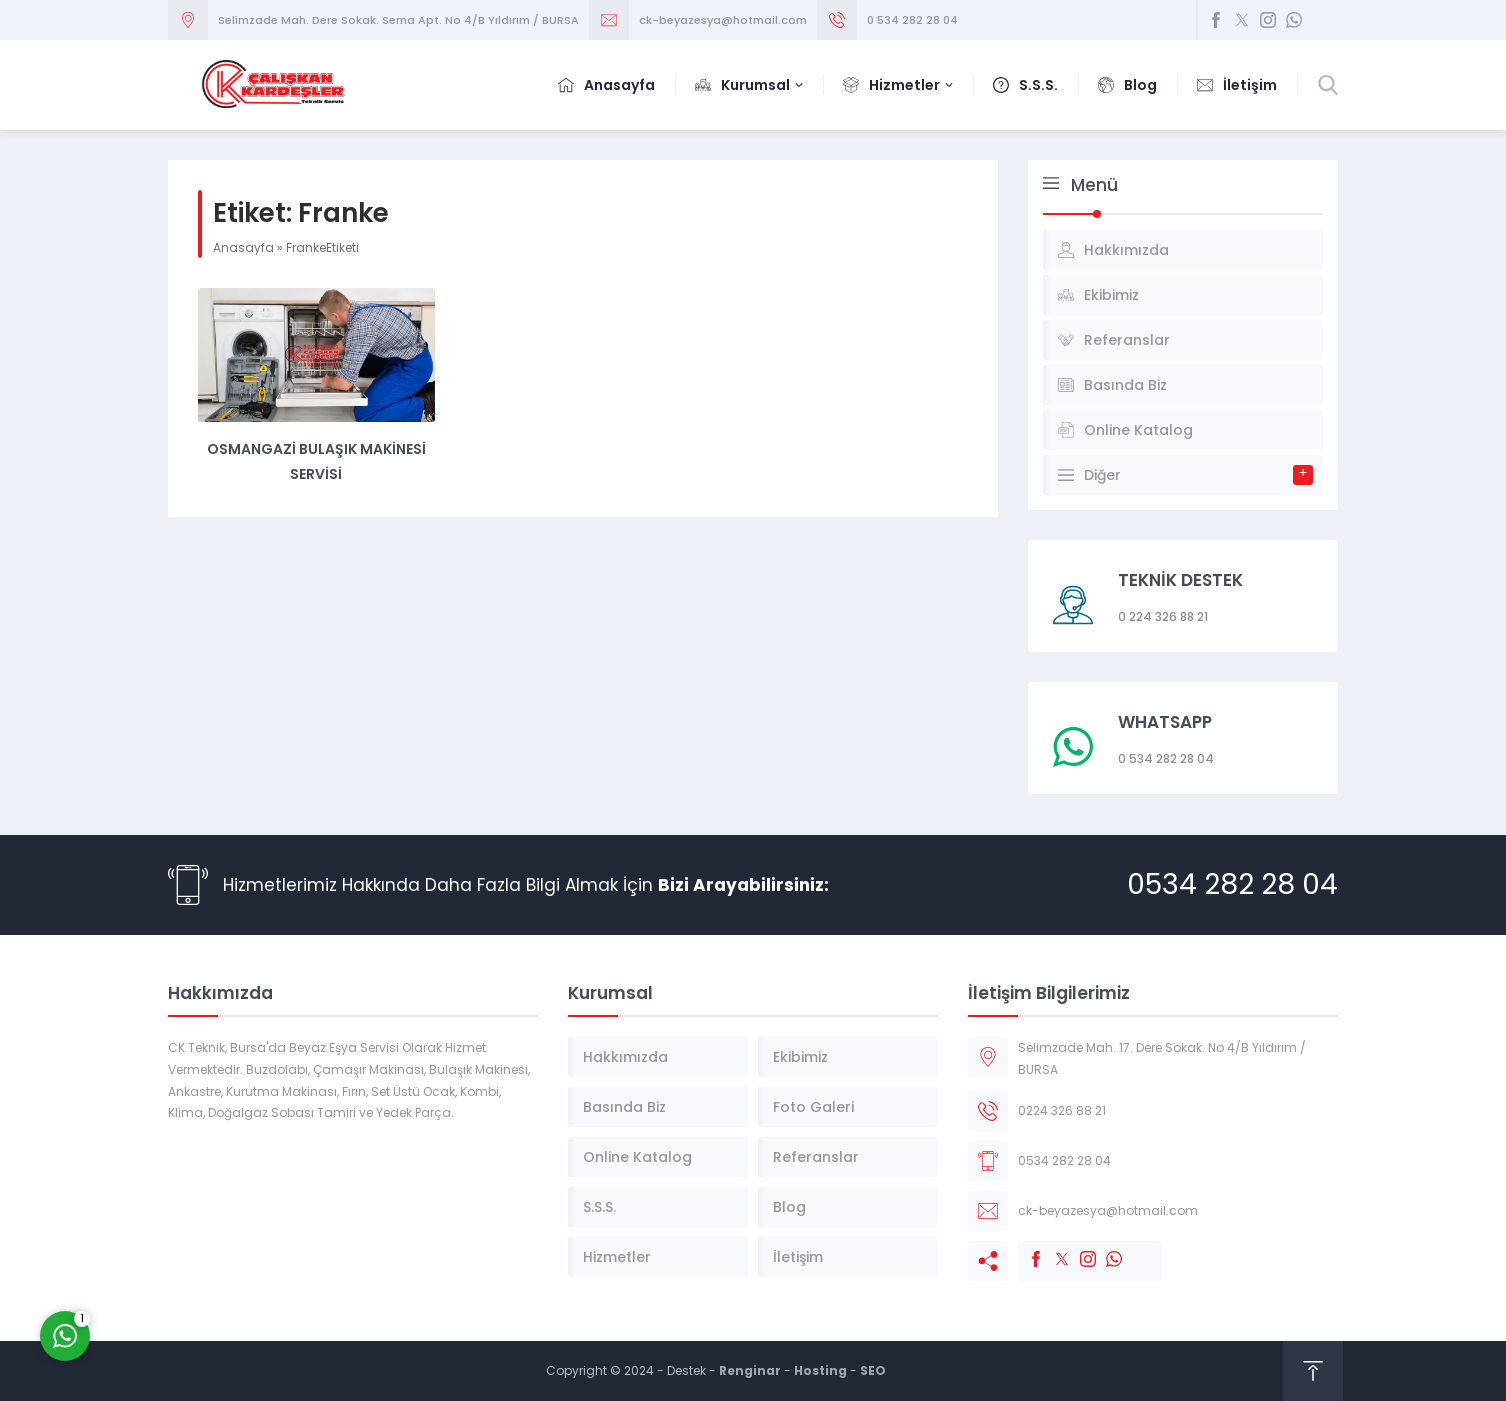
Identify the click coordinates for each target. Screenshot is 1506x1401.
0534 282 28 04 (1232, 884)
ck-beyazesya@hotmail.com (723, 20)
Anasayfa (243, 247)
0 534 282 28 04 (912, 20)
